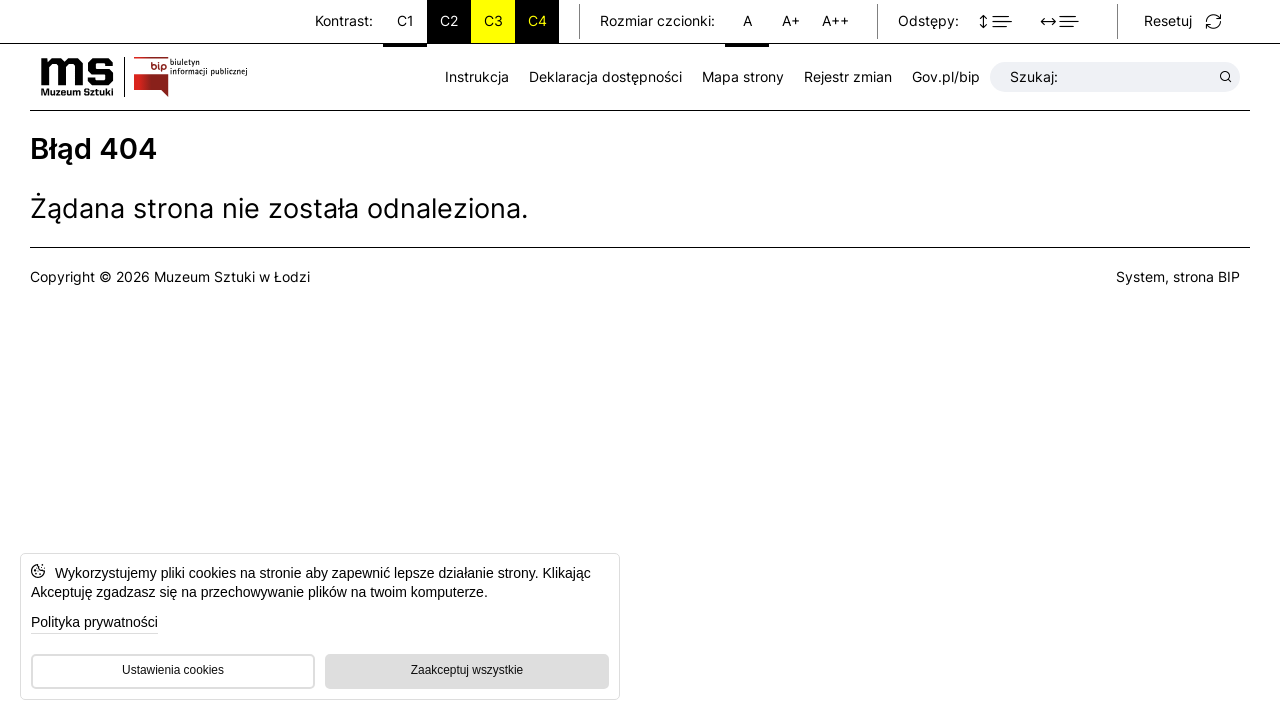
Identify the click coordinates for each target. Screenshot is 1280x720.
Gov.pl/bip (946, 76)
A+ (791, 20)
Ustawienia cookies (173, 670)
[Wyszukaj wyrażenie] (1226, 77)
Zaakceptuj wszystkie (467, 670)
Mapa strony (743, 76)
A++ (835, 20)
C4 (537, 20)
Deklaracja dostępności (605, 76)
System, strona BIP (1178, 276)
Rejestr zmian (848, 76)
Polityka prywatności (94, 622)
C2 (449, 20)
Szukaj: (1111, 77)
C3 (493, 20)
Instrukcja (477, 76)
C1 (405, 20)
